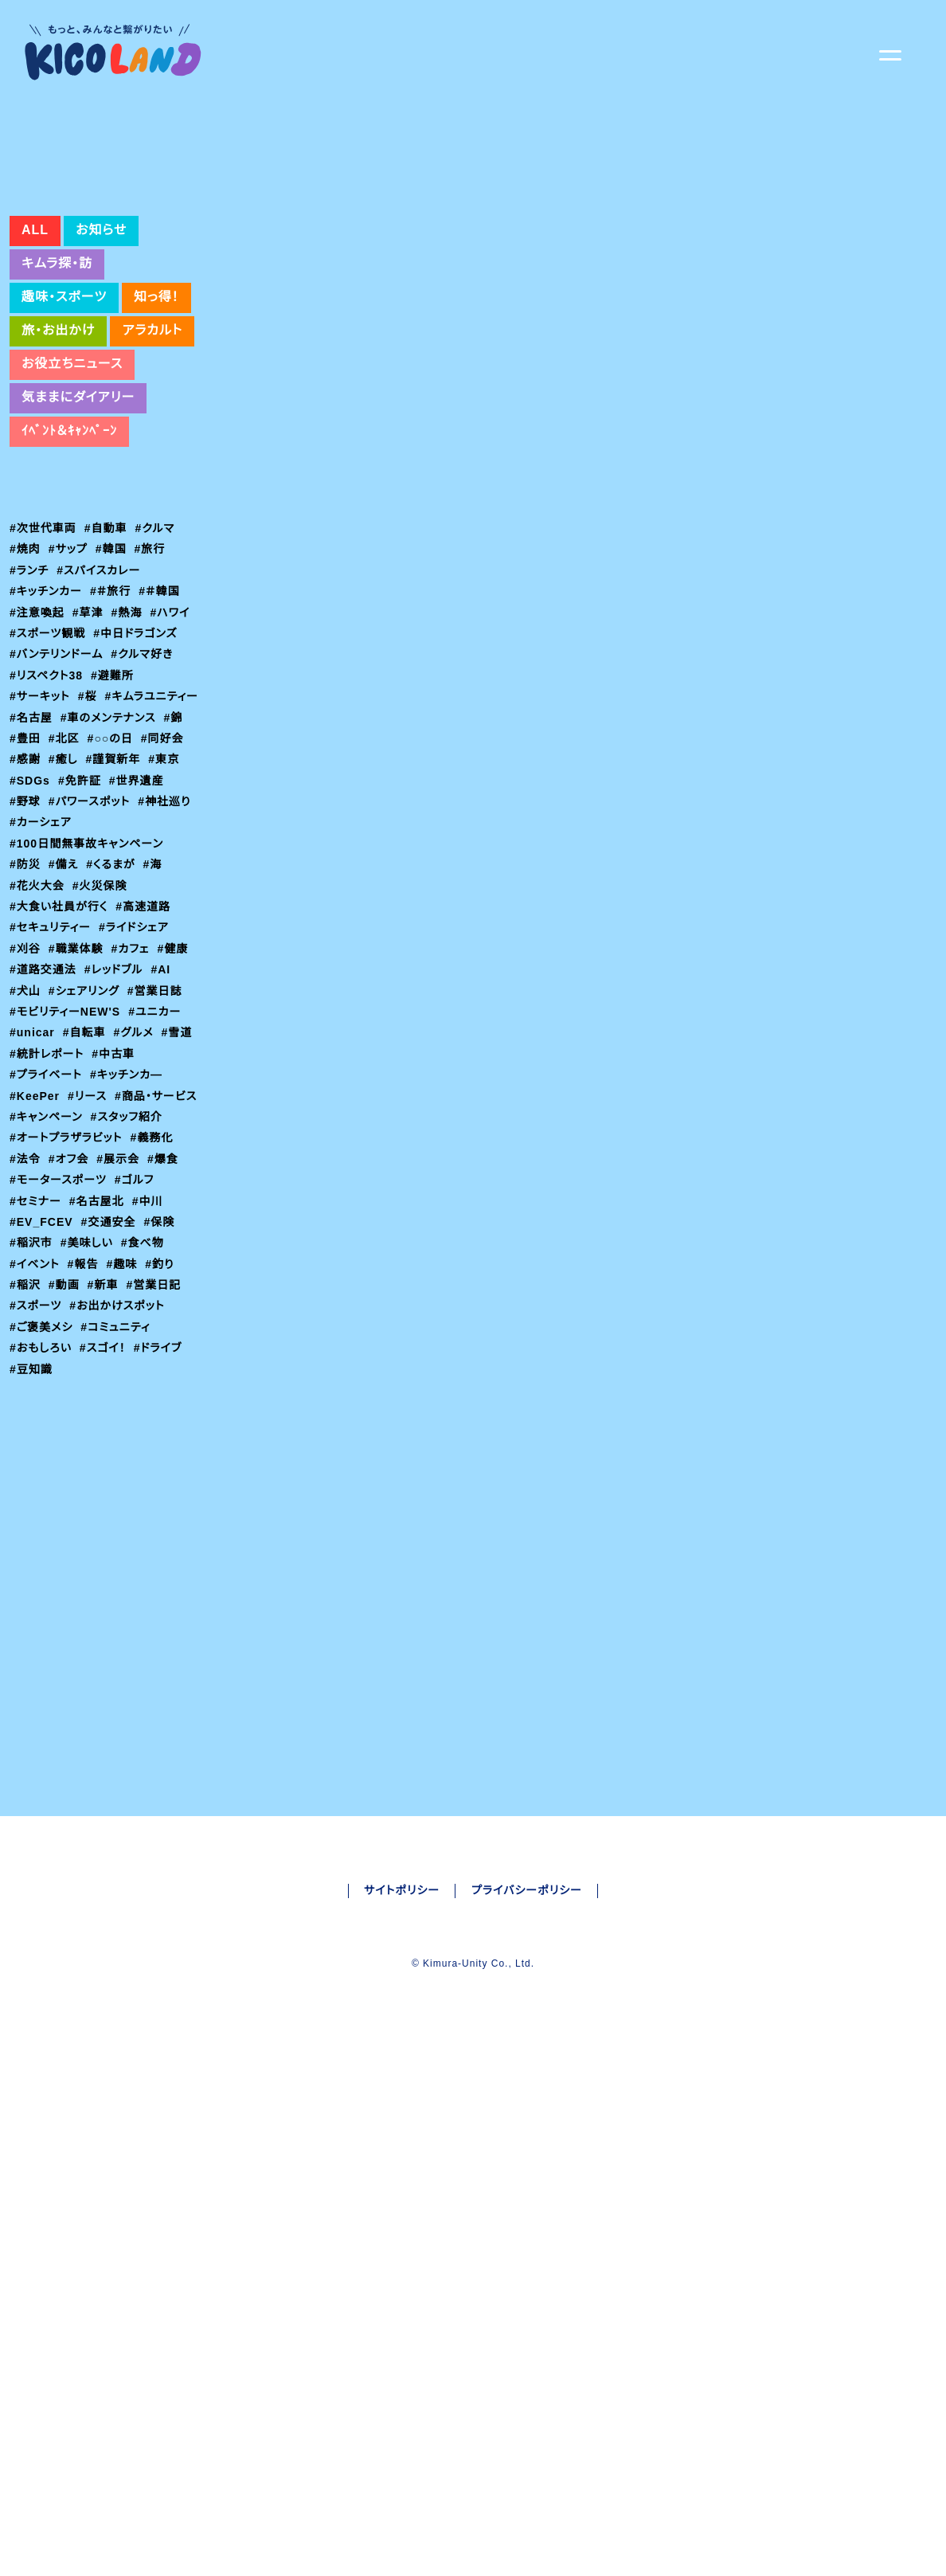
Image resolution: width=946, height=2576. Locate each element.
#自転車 (88, 1164)
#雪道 (183, 1164)
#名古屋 (135, 828)
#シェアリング (86, 1121)
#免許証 (31, 911)
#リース (91, 1227)
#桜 (90, 806)
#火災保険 (101, 1016)
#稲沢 (25, 1437)
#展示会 (121, 1311)
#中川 (150, 1352)
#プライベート (47, 1206)
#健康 (177, 1079)
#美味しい (88, 1395)
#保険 (342, 1535)
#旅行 (154, 659)
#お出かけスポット (120, 1458)
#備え (64, 996)
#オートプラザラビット (69, 1290)
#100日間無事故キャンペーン (88, 974)
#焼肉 (25, 659)
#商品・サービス (51, 1247)
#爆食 (166, 1311)
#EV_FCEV (41, 1374)
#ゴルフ (137, 1332)
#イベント (36, 1415)
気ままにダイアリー (78, 507)
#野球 (141, 911)
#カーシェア (41, 953)
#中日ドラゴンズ (139, 743)
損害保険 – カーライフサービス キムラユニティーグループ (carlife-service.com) (487, 1418)
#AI (166, 1101)
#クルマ (157, 638)
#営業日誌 (158, 1121)
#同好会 (135, 869)
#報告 (86, 1415)
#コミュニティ (117, 1479)
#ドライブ (164, 1500)
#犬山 (25, 1121)
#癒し (25, 890)
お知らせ (98, 340)
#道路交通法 (43, 1101)
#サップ (69, 659)
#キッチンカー (47, 701)
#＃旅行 (113, 701)
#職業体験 (77, 1079)
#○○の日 (77, 869)
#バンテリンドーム (58, 764)
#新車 (105, 1437)
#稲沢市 (31, 1395)
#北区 (25, 869)
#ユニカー (156, 1142)
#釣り (164, 1415)
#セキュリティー (281, 1535)
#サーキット (41, 806)
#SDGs (171, 890)
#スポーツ (36, 1458)
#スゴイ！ (106, 1500)
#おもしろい (42, 1500)
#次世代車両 (43, 638)
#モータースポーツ (59, 1332)
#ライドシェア (137, 1059)
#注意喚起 (37, 722)
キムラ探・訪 (57, 373)
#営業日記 (157, 1437)
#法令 (25, 1311)
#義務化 (158, 1290)
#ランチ (30, 680)
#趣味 (126, 1415)
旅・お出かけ (58, 440)
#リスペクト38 (48, 785)
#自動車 (107, 638)
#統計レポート (48, 1184)
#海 (157, 996)
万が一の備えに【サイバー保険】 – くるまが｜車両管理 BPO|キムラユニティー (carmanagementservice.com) (570, 1382)
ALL (34, 340)
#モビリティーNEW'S (65, 1142)
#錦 (125, 848)
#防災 (25, 996)
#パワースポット (53, 932)
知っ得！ (157, 407)
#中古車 (117, 1184)
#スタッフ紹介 (47, 1269)
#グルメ (138, 1164)
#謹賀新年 (76, 890)
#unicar (34, 1164)
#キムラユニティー (57, 828)
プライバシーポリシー (527, 2233)
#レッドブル (116, 1101)
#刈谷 (25, 1079)
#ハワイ (173, 722)
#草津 (89, 722)
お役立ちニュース (73, 473)
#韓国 (114, 659)
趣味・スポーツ (65, 407)
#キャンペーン (138, 1247)
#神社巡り (130, 932)
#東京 (127, 890)
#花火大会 (37, 1016)
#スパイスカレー (102, 680)
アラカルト (153, 440)
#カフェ (133, 1079)
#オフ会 (70, 1311)
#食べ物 (145, 1395)
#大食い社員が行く (60, 1037)
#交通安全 (107, 1374)
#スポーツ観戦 (48, 743)
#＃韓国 (162, 701)
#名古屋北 (98, 1352)
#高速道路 (146, 1037)
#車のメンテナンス (59, 848)
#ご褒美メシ (41, 1479)
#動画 (65, 1437)
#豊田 (159, 848)
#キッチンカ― (130, 1206)
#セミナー (36, 1352)
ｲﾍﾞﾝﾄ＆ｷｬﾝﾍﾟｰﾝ (69, 540)
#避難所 (116, 785)
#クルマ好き (146, 764)
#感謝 (181, 869)
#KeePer (36, 1227)
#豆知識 (31, 1521)
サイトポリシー (401, 2233)
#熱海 (129, 722)
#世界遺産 (89, 911)
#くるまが (113, 996)
